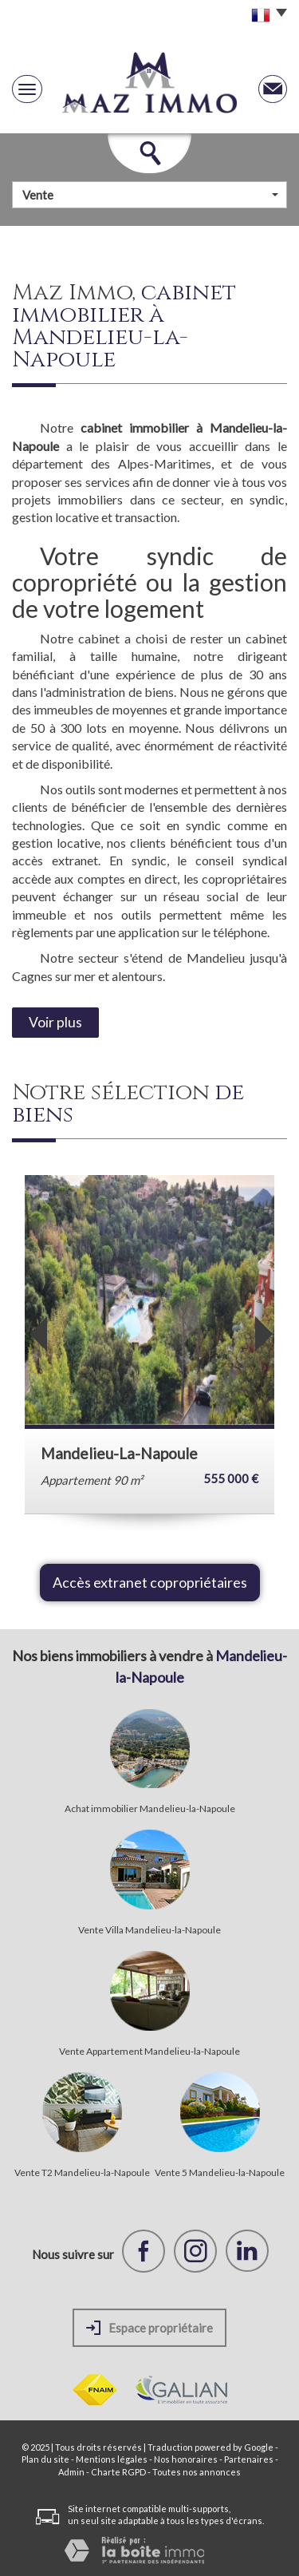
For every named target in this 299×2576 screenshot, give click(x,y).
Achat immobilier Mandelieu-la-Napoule (150, 1809)
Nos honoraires (186, 2459)
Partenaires (248, 2459)
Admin (71, 2472)
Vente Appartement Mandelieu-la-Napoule (149, 2051)
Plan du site (45, 2459)
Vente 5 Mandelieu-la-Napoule (220, 2173)
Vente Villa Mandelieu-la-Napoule (149, 1930)
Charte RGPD (118, 2472)
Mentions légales (112, 2459)
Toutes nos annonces (196, 2472)
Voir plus (55, 1022)
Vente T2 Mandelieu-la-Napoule (82, 2173)
